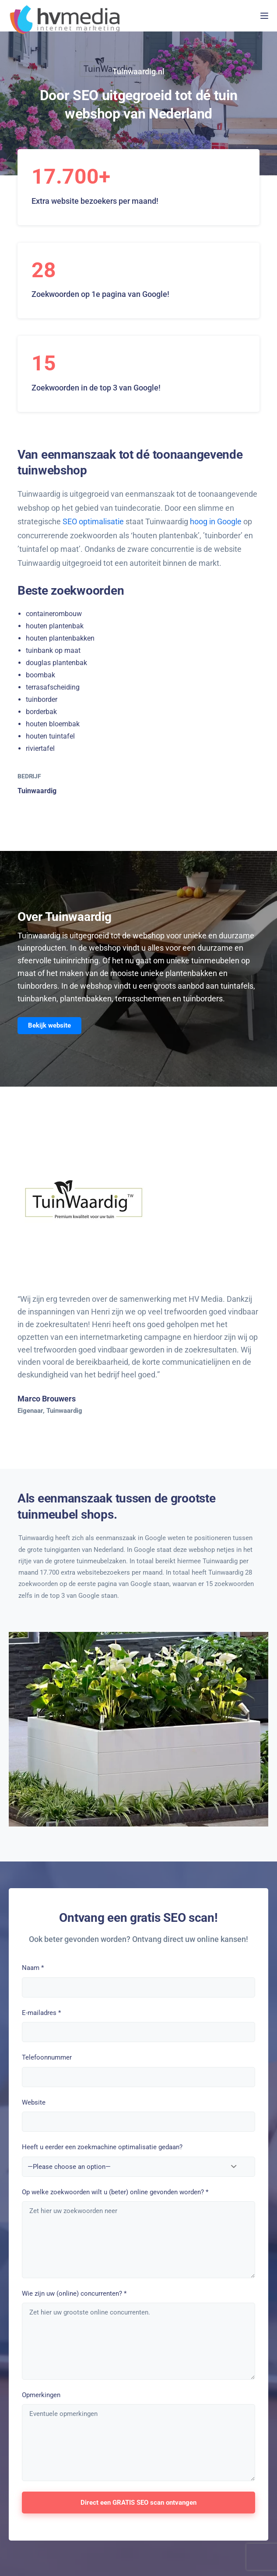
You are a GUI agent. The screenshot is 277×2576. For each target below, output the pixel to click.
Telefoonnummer (47, 2057)
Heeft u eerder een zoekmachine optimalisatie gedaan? (102, 2147)
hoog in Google (216, 521)
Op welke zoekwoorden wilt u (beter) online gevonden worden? (115, 2192)
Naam (33, 1968)
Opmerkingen (41, 2395)
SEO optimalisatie (93, 521)
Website (34, 2102)
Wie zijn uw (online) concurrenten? (74, 2293)
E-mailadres (41, 2013)
